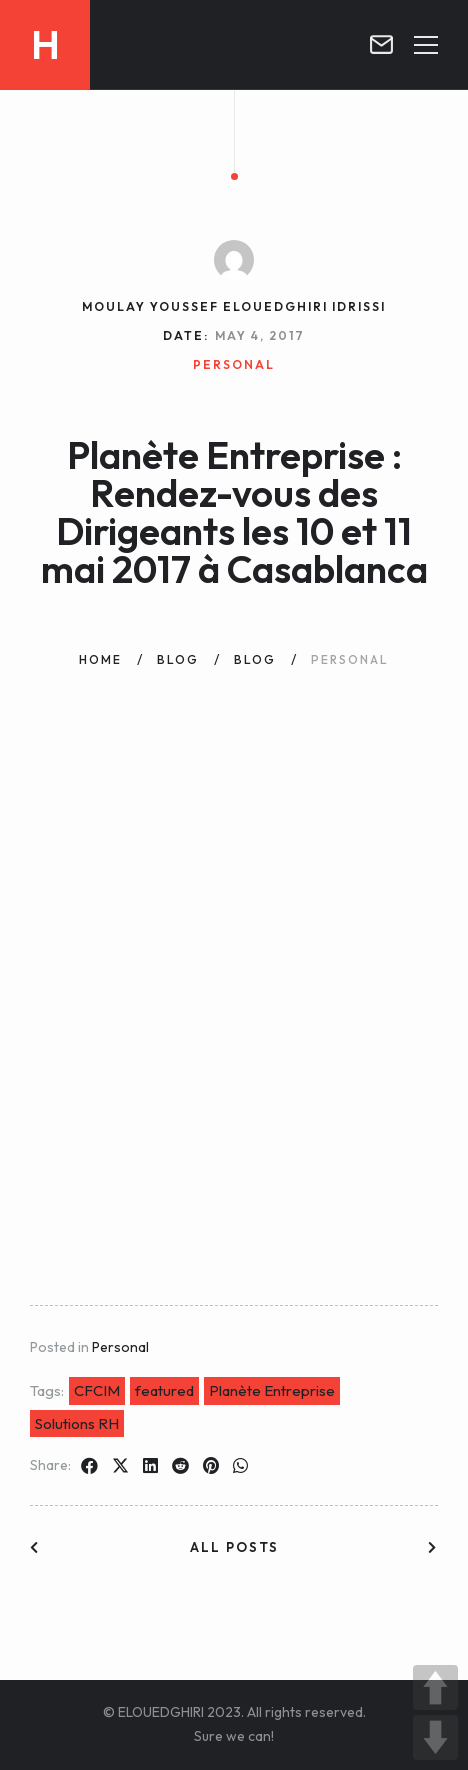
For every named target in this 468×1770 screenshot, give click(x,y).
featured (164, 1390)
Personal (120, 1347)
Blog (178, 659)
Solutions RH (77, 1423)
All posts (234, 1547)
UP (435, 1687)
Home (100, 659)
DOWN (435, 1737)
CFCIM (97, 1390)
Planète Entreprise (272, 1390)
